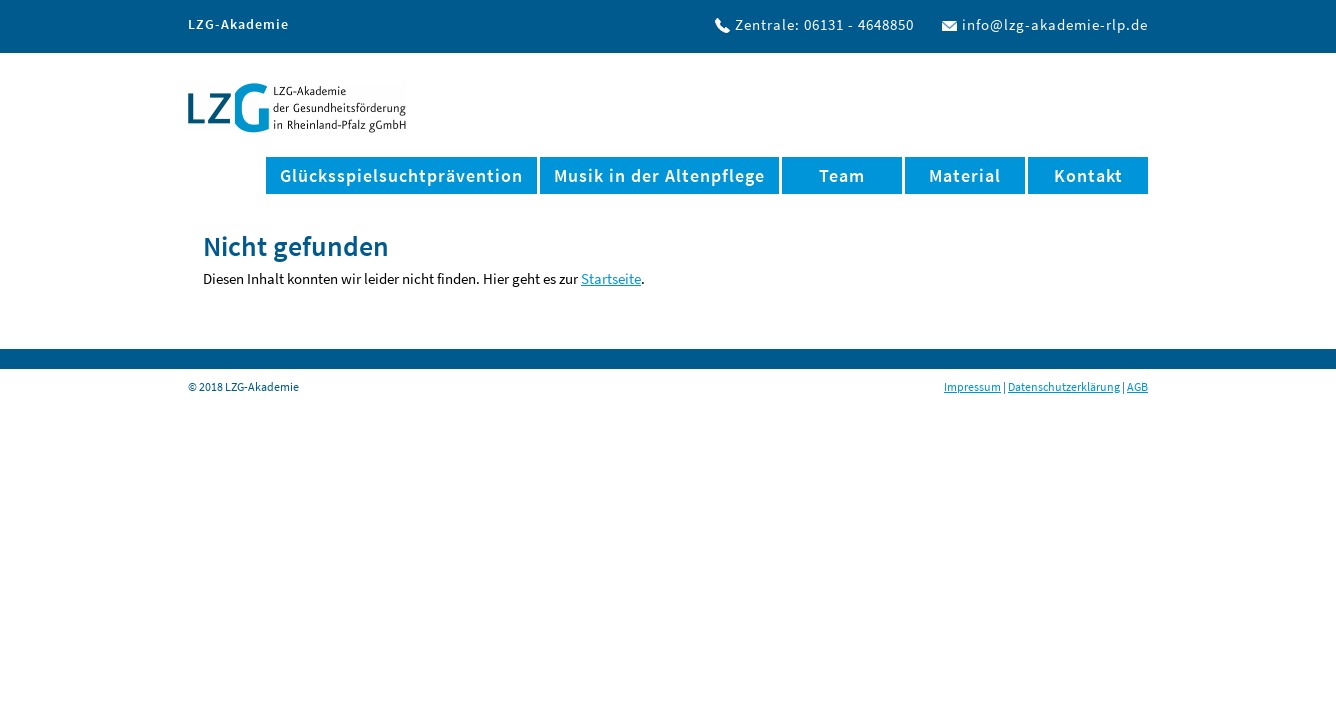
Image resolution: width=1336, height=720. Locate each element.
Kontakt (1088, 175)
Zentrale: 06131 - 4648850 (824, 24)
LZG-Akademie (297, 108)
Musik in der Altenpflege (659, 175)
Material (965, 175)
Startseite (611, 278)
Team (842, 175)
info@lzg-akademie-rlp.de (1055, 24)
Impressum (972, 386)
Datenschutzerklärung (1064, 386)
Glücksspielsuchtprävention (401, 175)
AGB (1137, 386)
